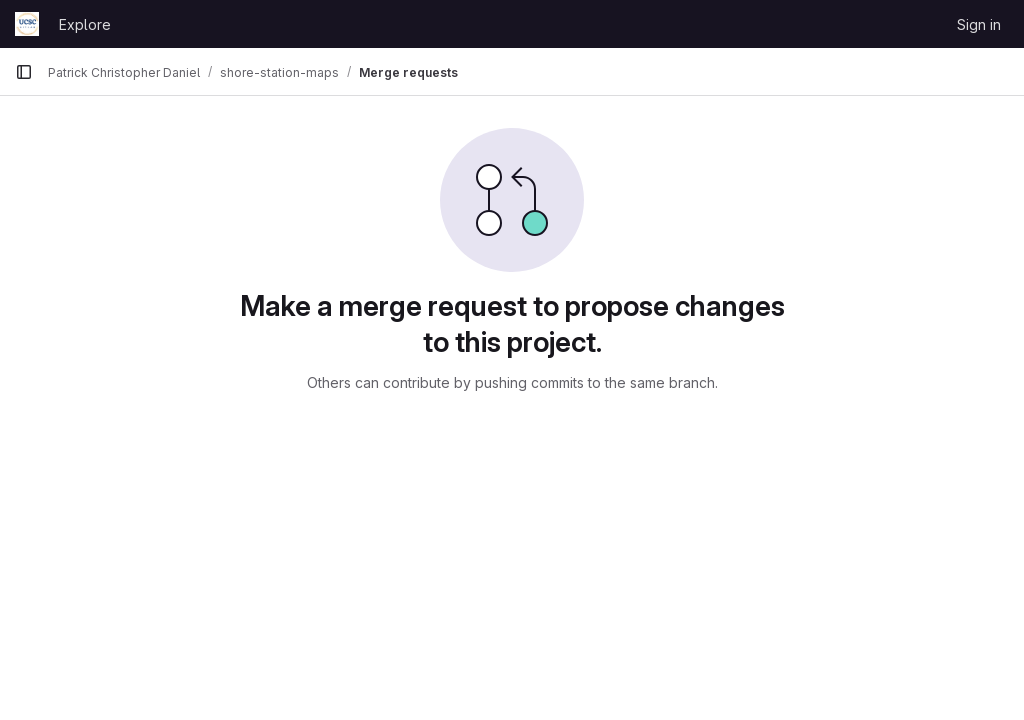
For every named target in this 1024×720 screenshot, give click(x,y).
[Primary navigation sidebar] (24, 72)
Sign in (979, 24)
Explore (85, 24)
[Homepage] (27, 24)
